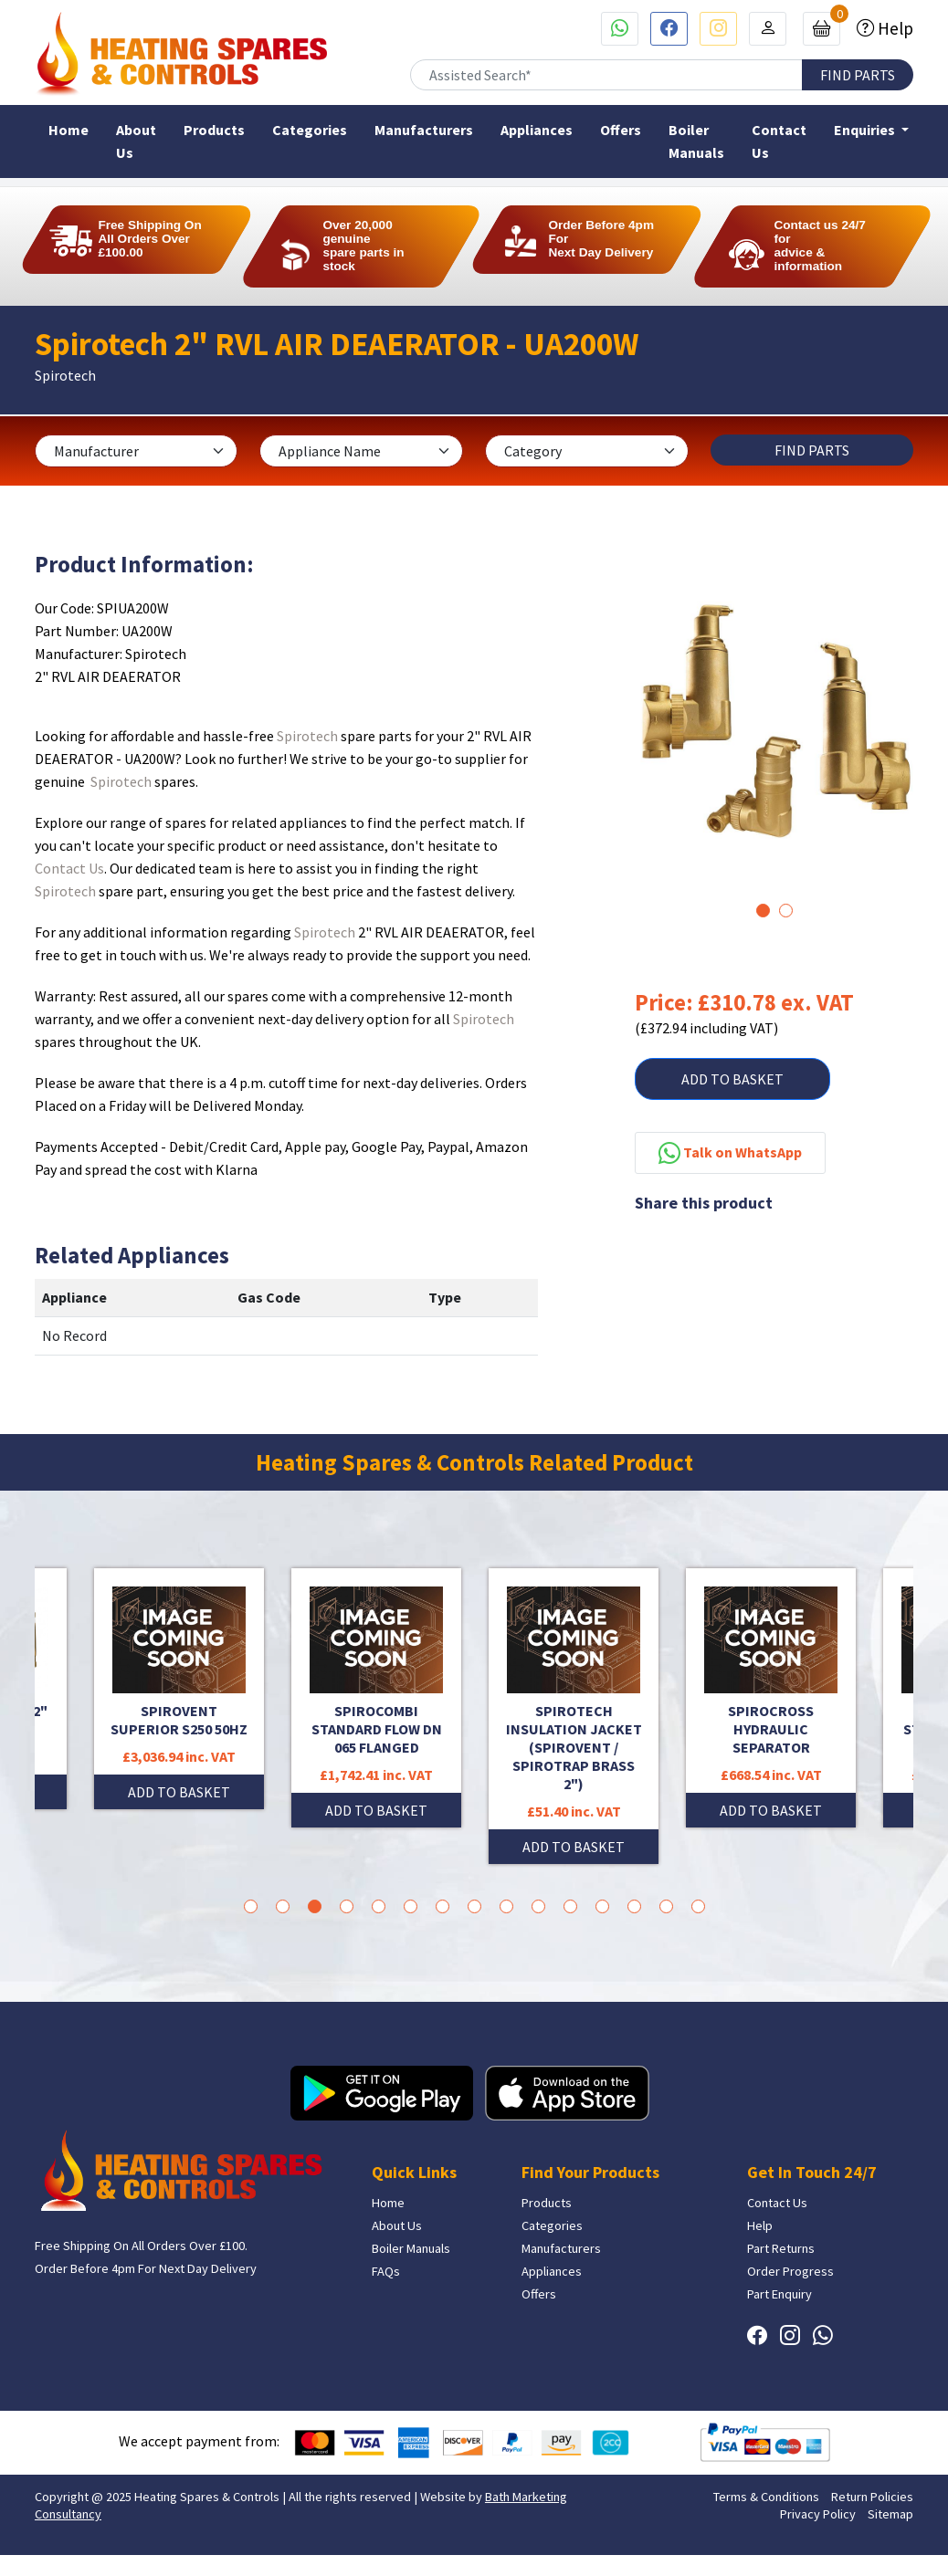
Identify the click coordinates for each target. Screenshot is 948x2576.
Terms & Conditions (766, 2496)
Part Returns (781, 2248)
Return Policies (872, 2496)
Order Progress (790, 2271)
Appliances (536, 129)
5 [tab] (378, 1906)
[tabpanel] (774, 720)
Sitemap (890, 2514)
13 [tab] (634, 1906)
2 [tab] (786, 910)
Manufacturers (423, 129)
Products (214, 129)
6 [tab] (410, 1906)
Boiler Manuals (696, 141)
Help (893, 28)
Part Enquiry (779, 2294)
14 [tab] (666, 1906)
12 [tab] (602, 1906)
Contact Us (779, 141)
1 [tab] (763, 910)
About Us (136, 141)
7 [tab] (442, 1906)
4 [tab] (346, 1906)
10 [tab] (538, 1906)
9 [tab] (506, 1906)
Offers (620, 129)
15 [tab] (698, 1906)
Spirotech (307, 736)
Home (68, 129)
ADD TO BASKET (732, 1079)
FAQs (386, 2271)
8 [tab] (474, 1906)
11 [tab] (570, 1906)
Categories (309, 129)
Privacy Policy (818, 2514)
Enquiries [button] (866, 129)
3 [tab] (314, 1906)
